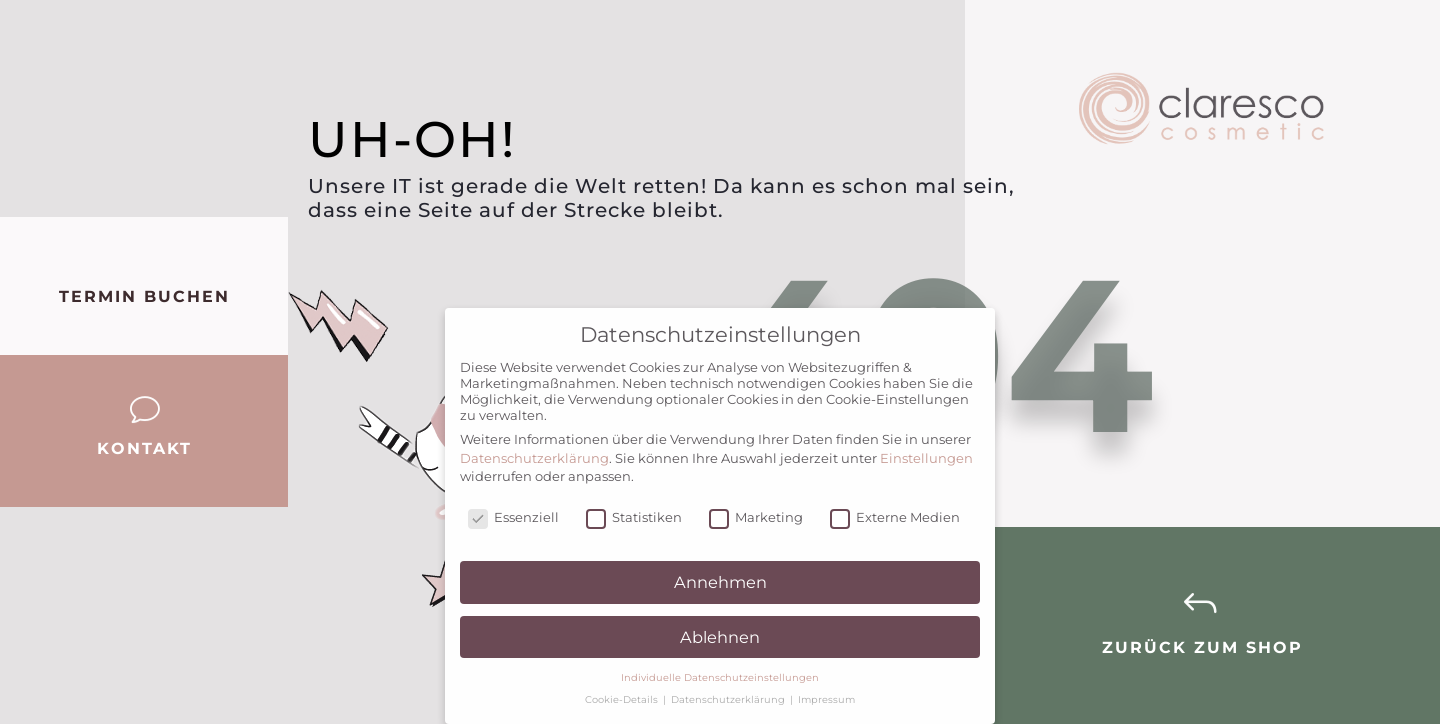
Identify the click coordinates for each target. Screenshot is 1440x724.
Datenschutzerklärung (534, 458)
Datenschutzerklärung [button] (729, 699)
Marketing (756, 517)
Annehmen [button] (720, 582)
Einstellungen (926, 458)
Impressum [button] (826, 699)
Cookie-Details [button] (623, 699)
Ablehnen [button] (720, 637)
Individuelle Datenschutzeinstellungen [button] (720, 677)
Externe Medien (895, 517)
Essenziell (513, 517)
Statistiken (634, 517)
